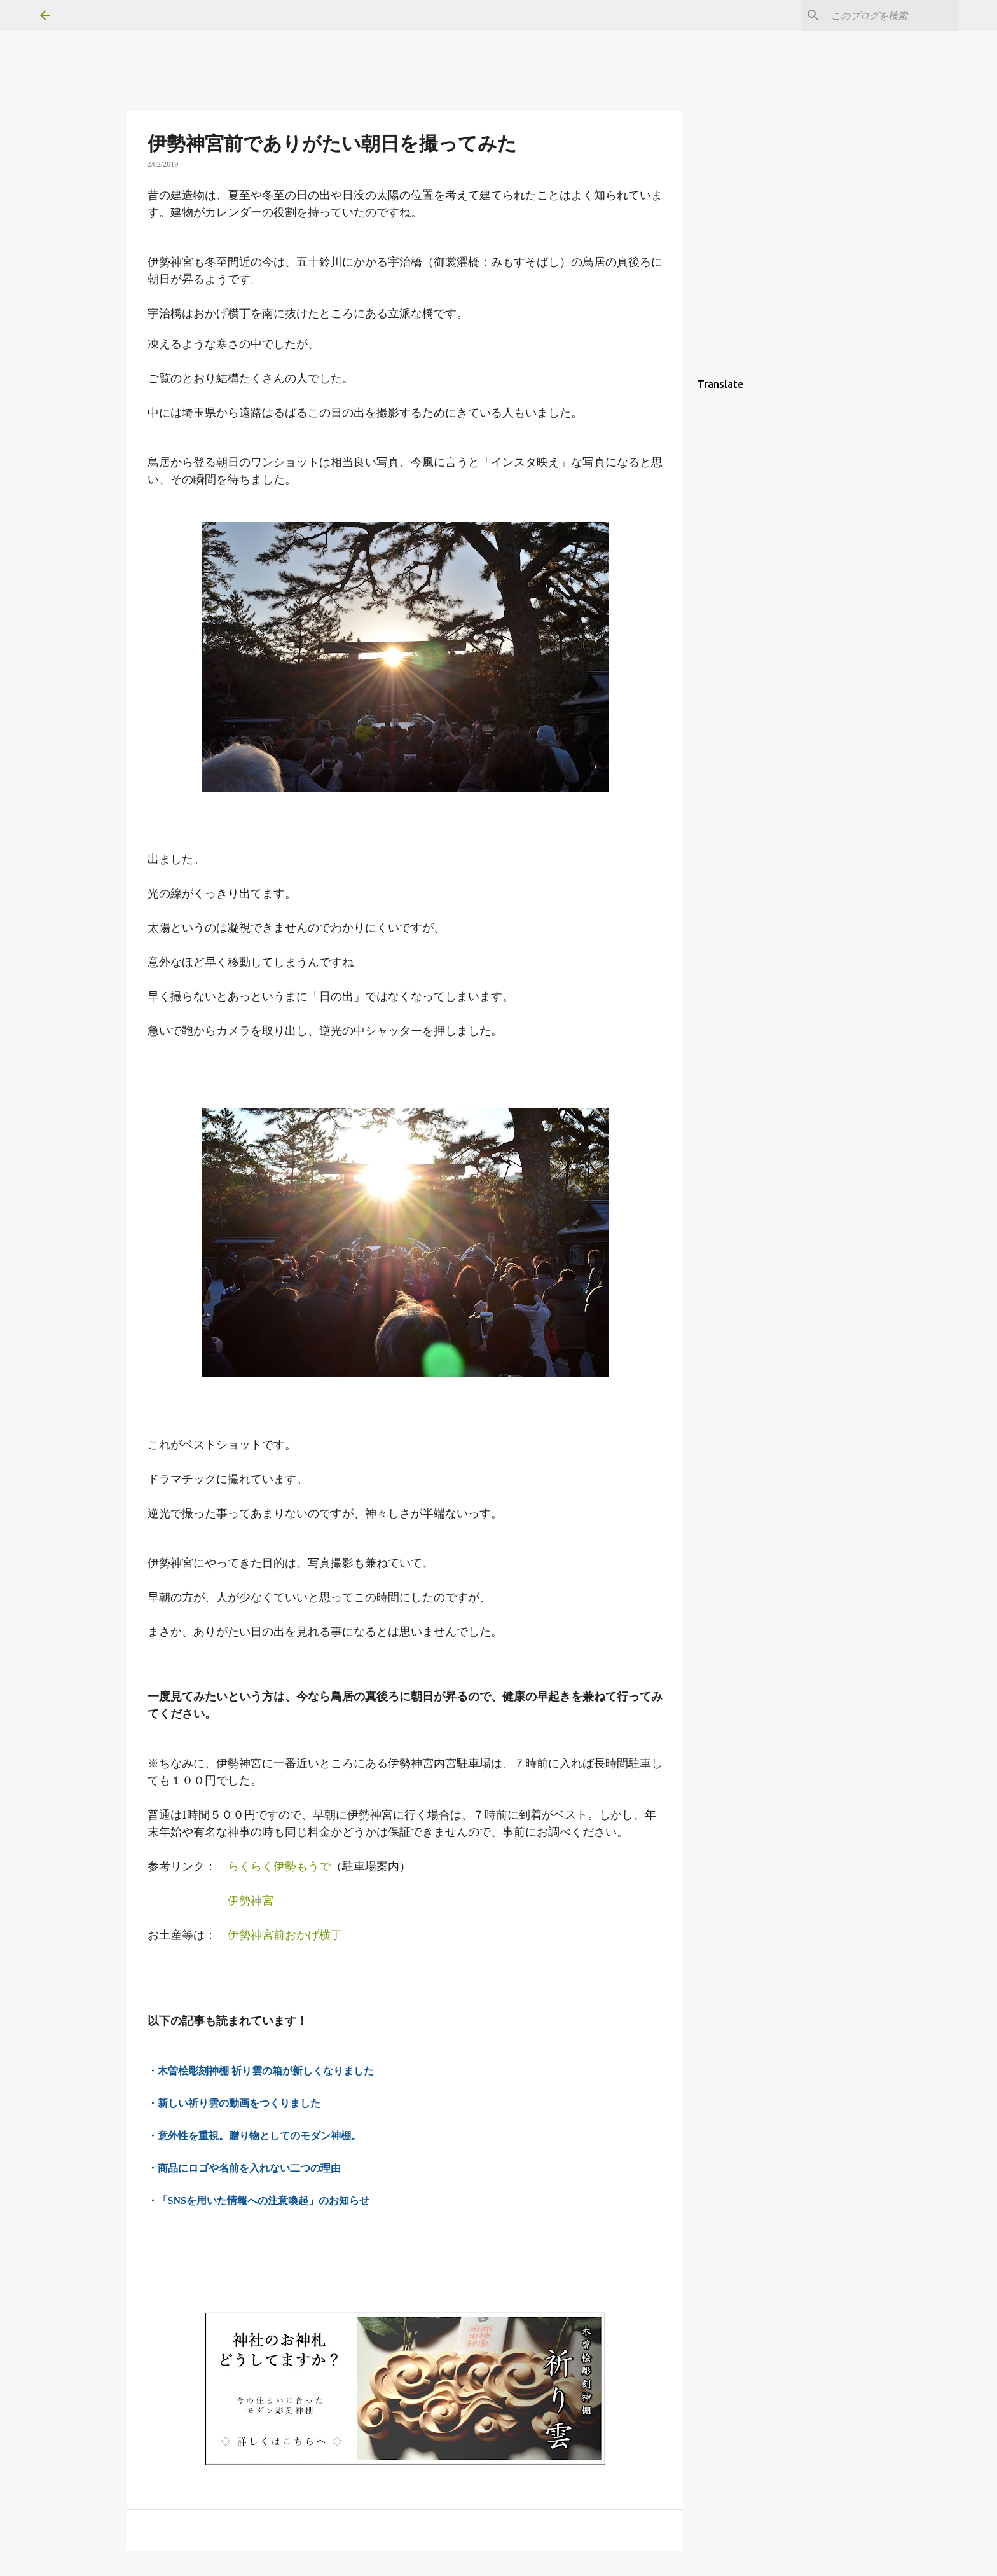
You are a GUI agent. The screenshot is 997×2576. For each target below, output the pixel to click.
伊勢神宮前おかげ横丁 (285, 1934)
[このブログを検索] (892, 15)
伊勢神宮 (250, 1900)
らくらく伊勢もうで (279, 1866)
